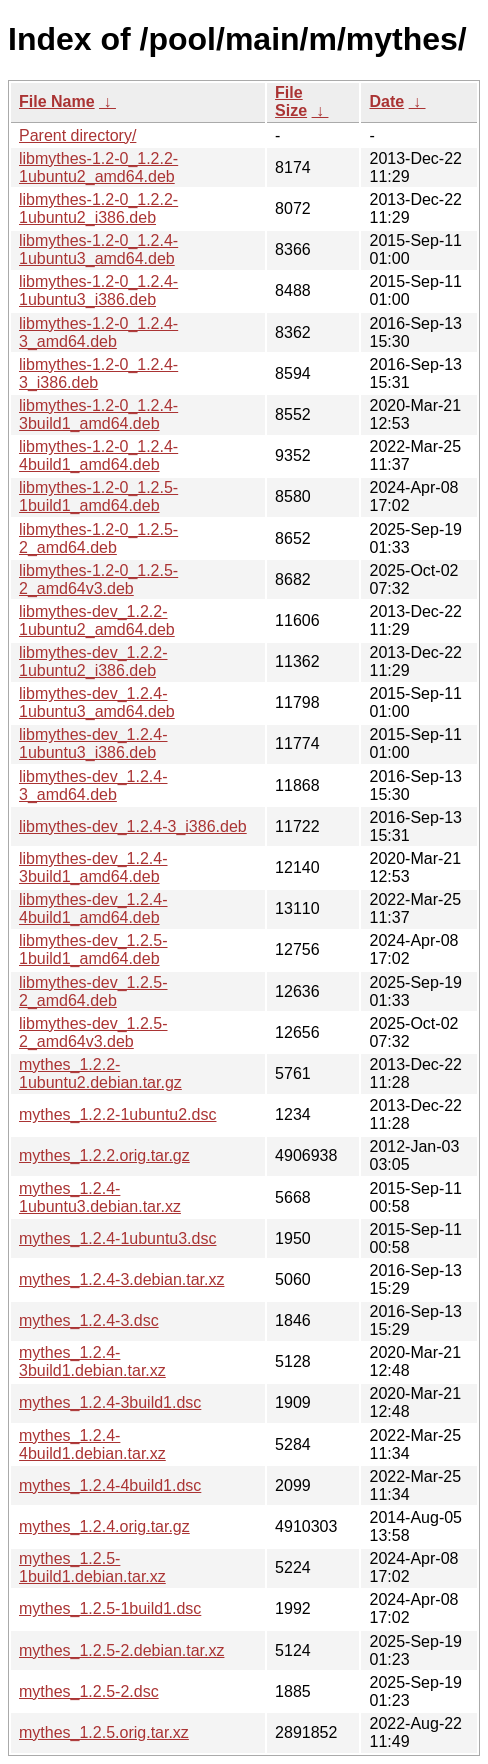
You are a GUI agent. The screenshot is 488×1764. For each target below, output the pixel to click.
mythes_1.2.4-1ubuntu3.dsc (117, 1238)
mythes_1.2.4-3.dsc (89, 1320)
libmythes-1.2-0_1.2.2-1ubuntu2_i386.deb (98, 208)
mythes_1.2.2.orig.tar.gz (104, 1155)
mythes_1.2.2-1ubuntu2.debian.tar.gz (100, 1073)
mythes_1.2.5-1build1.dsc (110, 1608)
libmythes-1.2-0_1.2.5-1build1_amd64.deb (98, 496)
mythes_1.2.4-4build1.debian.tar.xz (92, 1444)
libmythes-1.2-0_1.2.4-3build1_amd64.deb (98, 414)
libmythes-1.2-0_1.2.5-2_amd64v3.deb (98, 579)
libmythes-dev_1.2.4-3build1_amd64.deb (93, 867)
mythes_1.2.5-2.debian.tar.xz (121, 1650)
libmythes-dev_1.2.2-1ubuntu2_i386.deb (93, 661)
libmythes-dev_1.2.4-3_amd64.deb (93, 785)
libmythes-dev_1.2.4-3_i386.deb (133, 826)
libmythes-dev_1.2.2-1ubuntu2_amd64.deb (97, 620)
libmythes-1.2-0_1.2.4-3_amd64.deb (98, 332)
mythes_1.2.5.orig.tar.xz (104, 1732)
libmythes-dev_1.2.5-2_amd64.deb (93, 991)
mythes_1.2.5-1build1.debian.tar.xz (92, 1567)
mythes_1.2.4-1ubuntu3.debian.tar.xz (100, 1197)
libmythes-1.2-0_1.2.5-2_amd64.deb (98, 538)
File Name (57, 101)
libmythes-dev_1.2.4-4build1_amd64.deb (93, 908)
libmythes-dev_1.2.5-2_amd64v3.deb (93, 1032)
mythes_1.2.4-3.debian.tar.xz (121, 1279)
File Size (291, 101)
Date (386, 101)
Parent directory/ (77, 135)
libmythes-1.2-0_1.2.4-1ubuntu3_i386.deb (98, 290)
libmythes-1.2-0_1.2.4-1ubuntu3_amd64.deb (98, 249)
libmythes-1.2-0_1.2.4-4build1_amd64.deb (98, 455)
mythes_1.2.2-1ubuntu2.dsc (117, 1114)
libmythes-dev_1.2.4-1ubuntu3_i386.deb (93, 743)
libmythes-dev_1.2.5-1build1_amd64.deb (93, 949)
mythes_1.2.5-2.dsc (89, 1691)
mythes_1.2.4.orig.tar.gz (104, 1526)
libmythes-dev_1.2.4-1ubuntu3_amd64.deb (97, 702)
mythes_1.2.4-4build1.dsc (110, 1485)
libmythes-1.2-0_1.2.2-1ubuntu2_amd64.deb (98, 167)
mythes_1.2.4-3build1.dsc (110, 1402)
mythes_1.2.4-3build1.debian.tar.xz (92, 1361)
